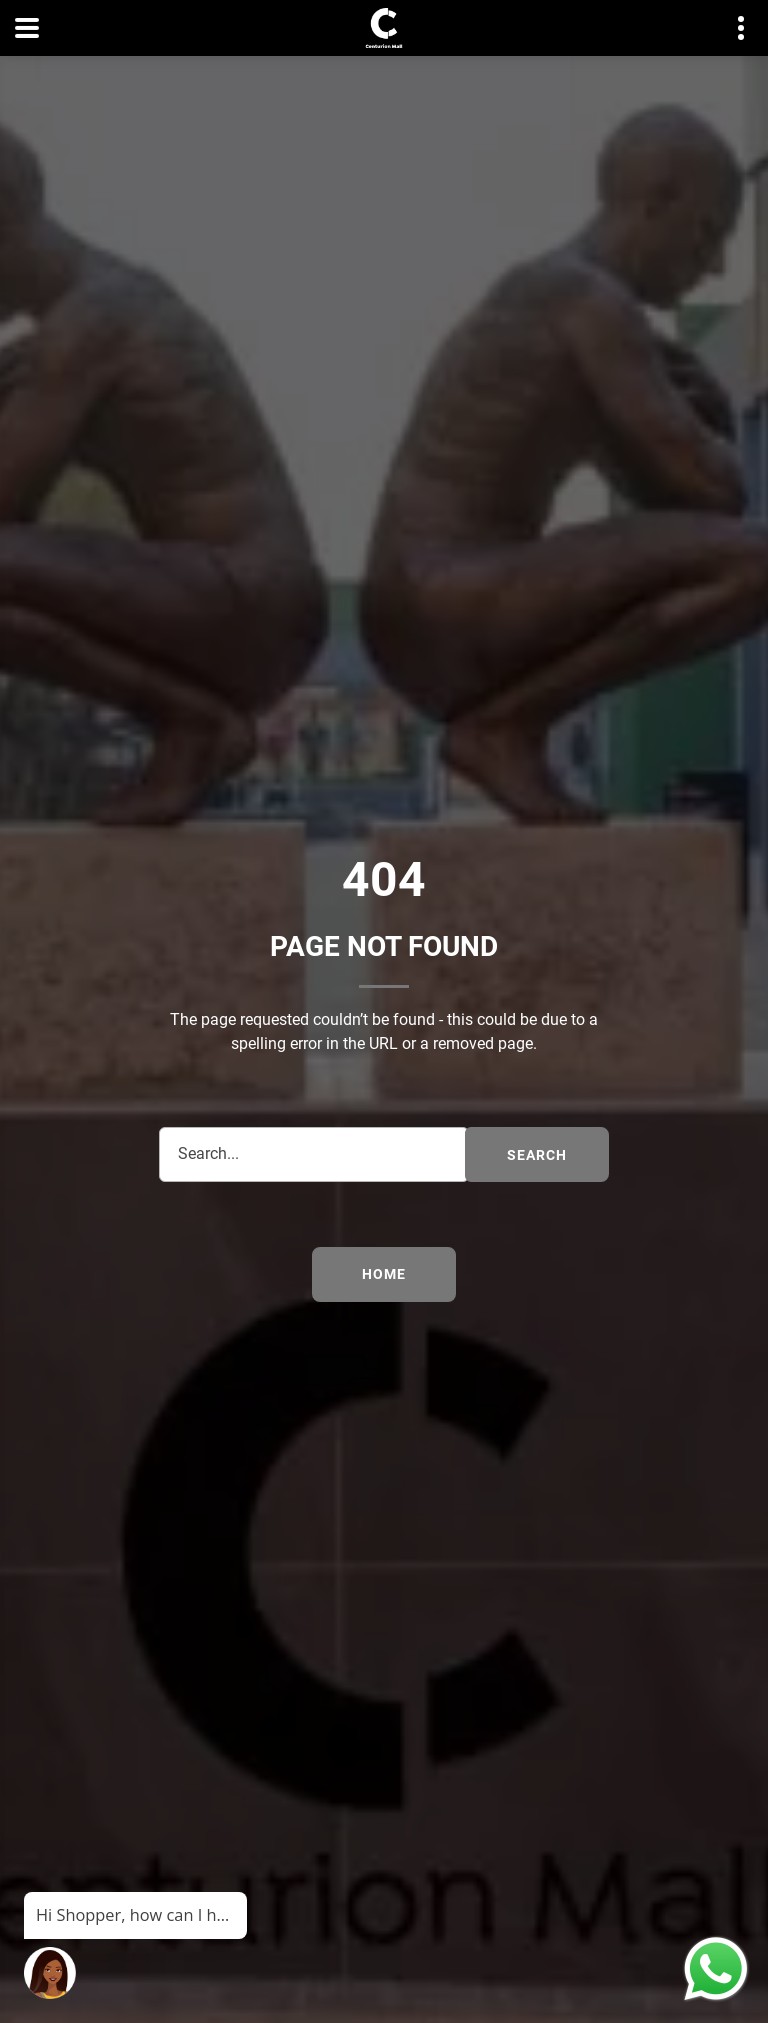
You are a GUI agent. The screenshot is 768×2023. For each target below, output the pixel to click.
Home (383, 1274)
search (536, 1155)
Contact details (730, 28)
